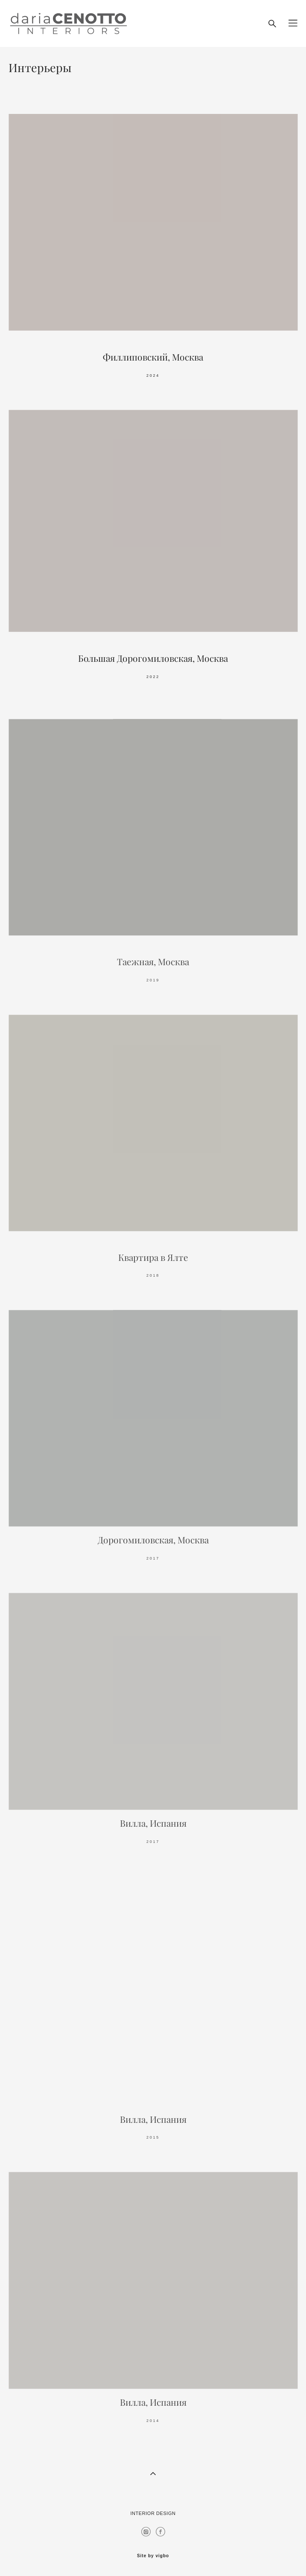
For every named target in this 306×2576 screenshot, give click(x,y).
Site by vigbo (153, 2556)
